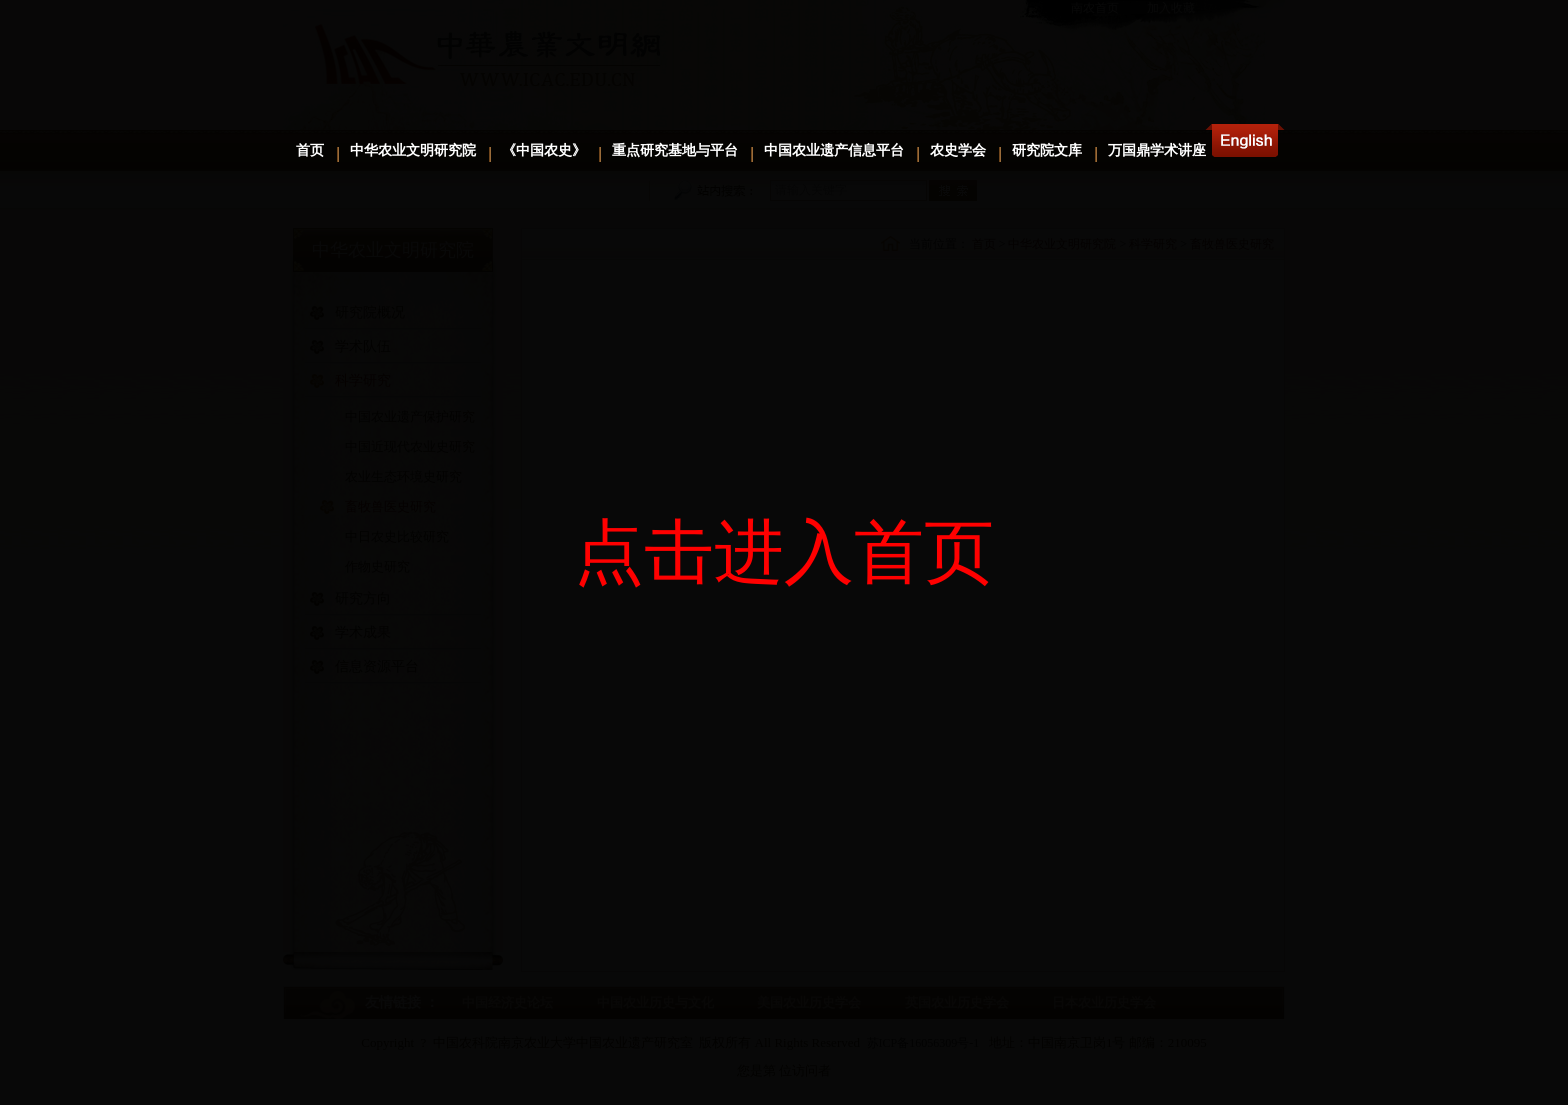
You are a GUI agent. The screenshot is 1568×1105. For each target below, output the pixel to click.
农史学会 (958, 150)
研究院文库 (1047, 150)
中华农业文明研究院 (413, 150)
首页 (310, 150)
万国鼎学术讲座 (1157, 150)
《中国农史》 (544, 150)
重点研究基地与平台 (675, 150)
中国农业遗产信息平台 (834, 150)
